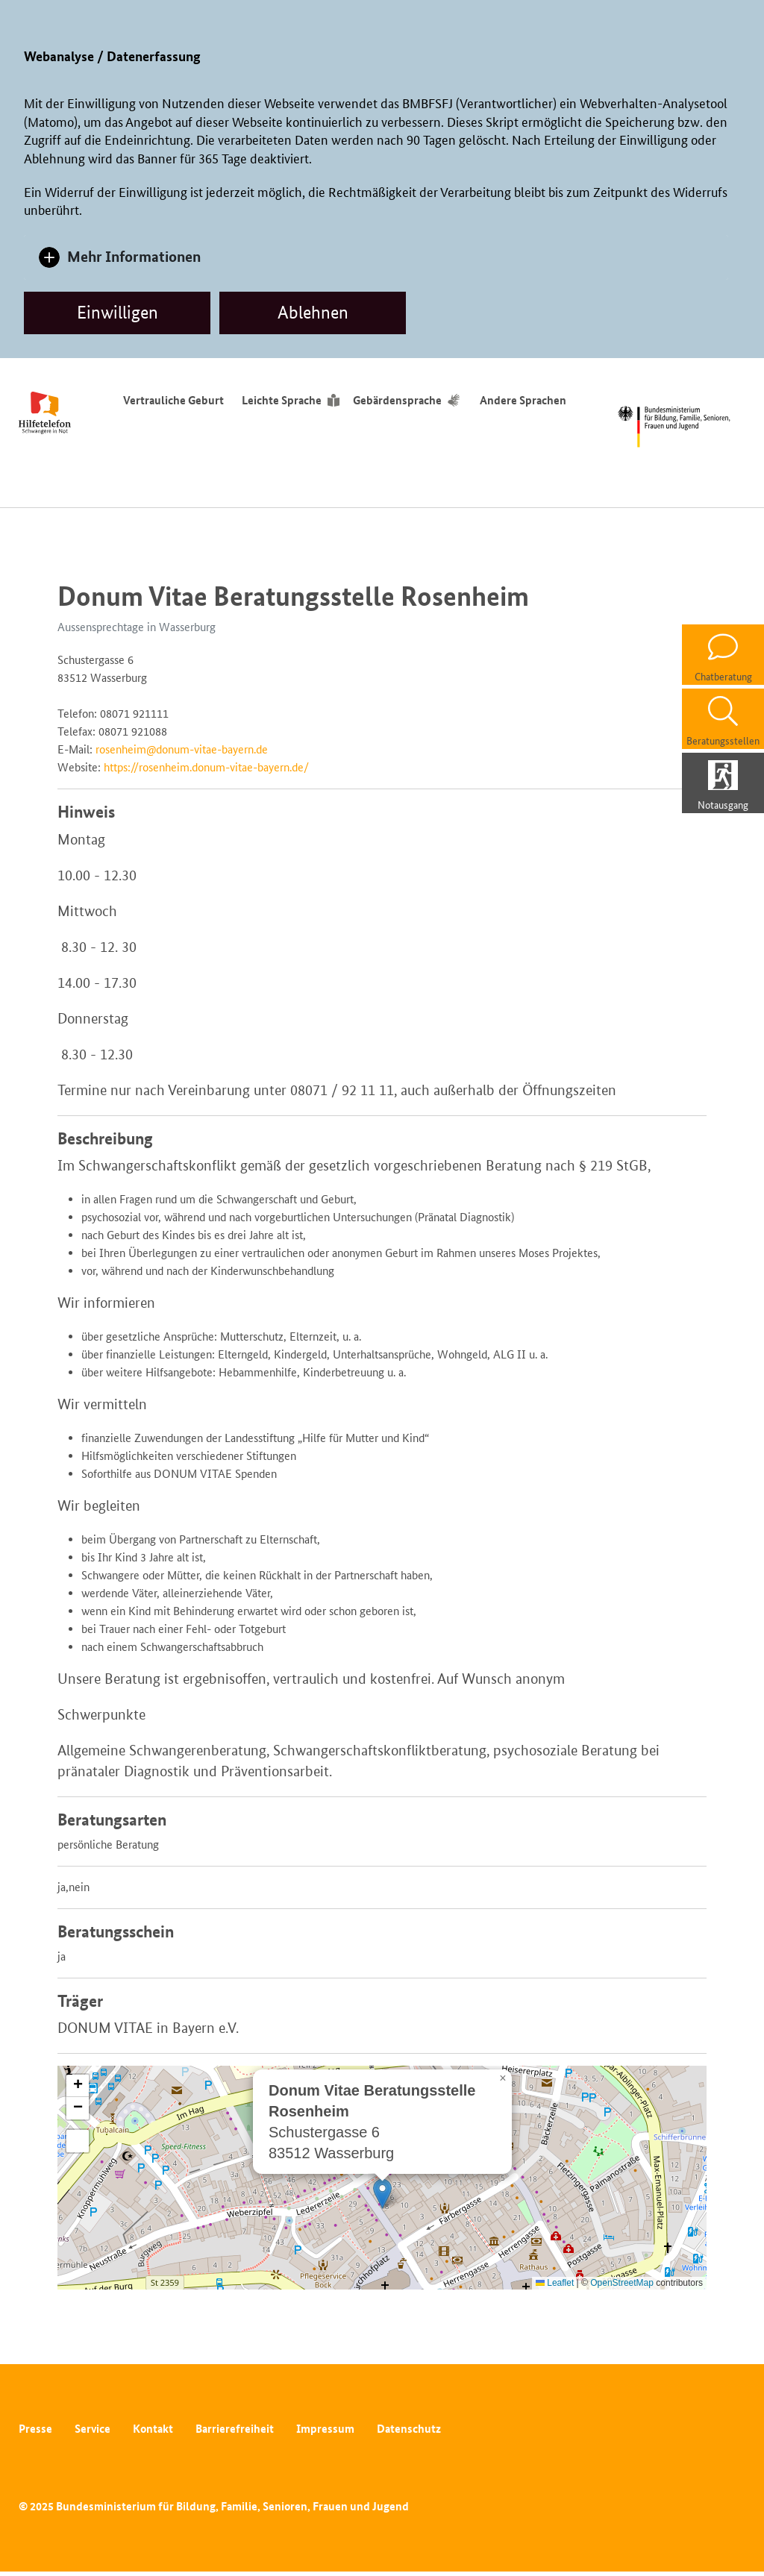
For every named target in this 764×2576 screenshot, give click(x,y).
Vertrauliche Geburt (173, 400)
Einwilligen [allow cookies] (117, 312)
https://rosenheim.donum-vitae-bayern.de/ (206, 767)
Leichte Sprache (282, 400)
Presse (35, 2429)
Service (92, 2429)
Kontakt (153, 2429)
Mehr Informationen (134, 256)
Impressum (325, 2429)
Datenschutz (409, 2429)
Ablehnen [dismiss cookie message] (313, 312)
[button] (382, 2193)
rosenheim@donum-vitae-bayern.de (182, 749)
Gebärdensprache (397, 400)
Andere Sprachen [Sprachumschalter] (526, 400)
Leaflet (555, 2283)
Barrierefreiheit (234, 2429)
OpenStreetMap (622, 2283)
